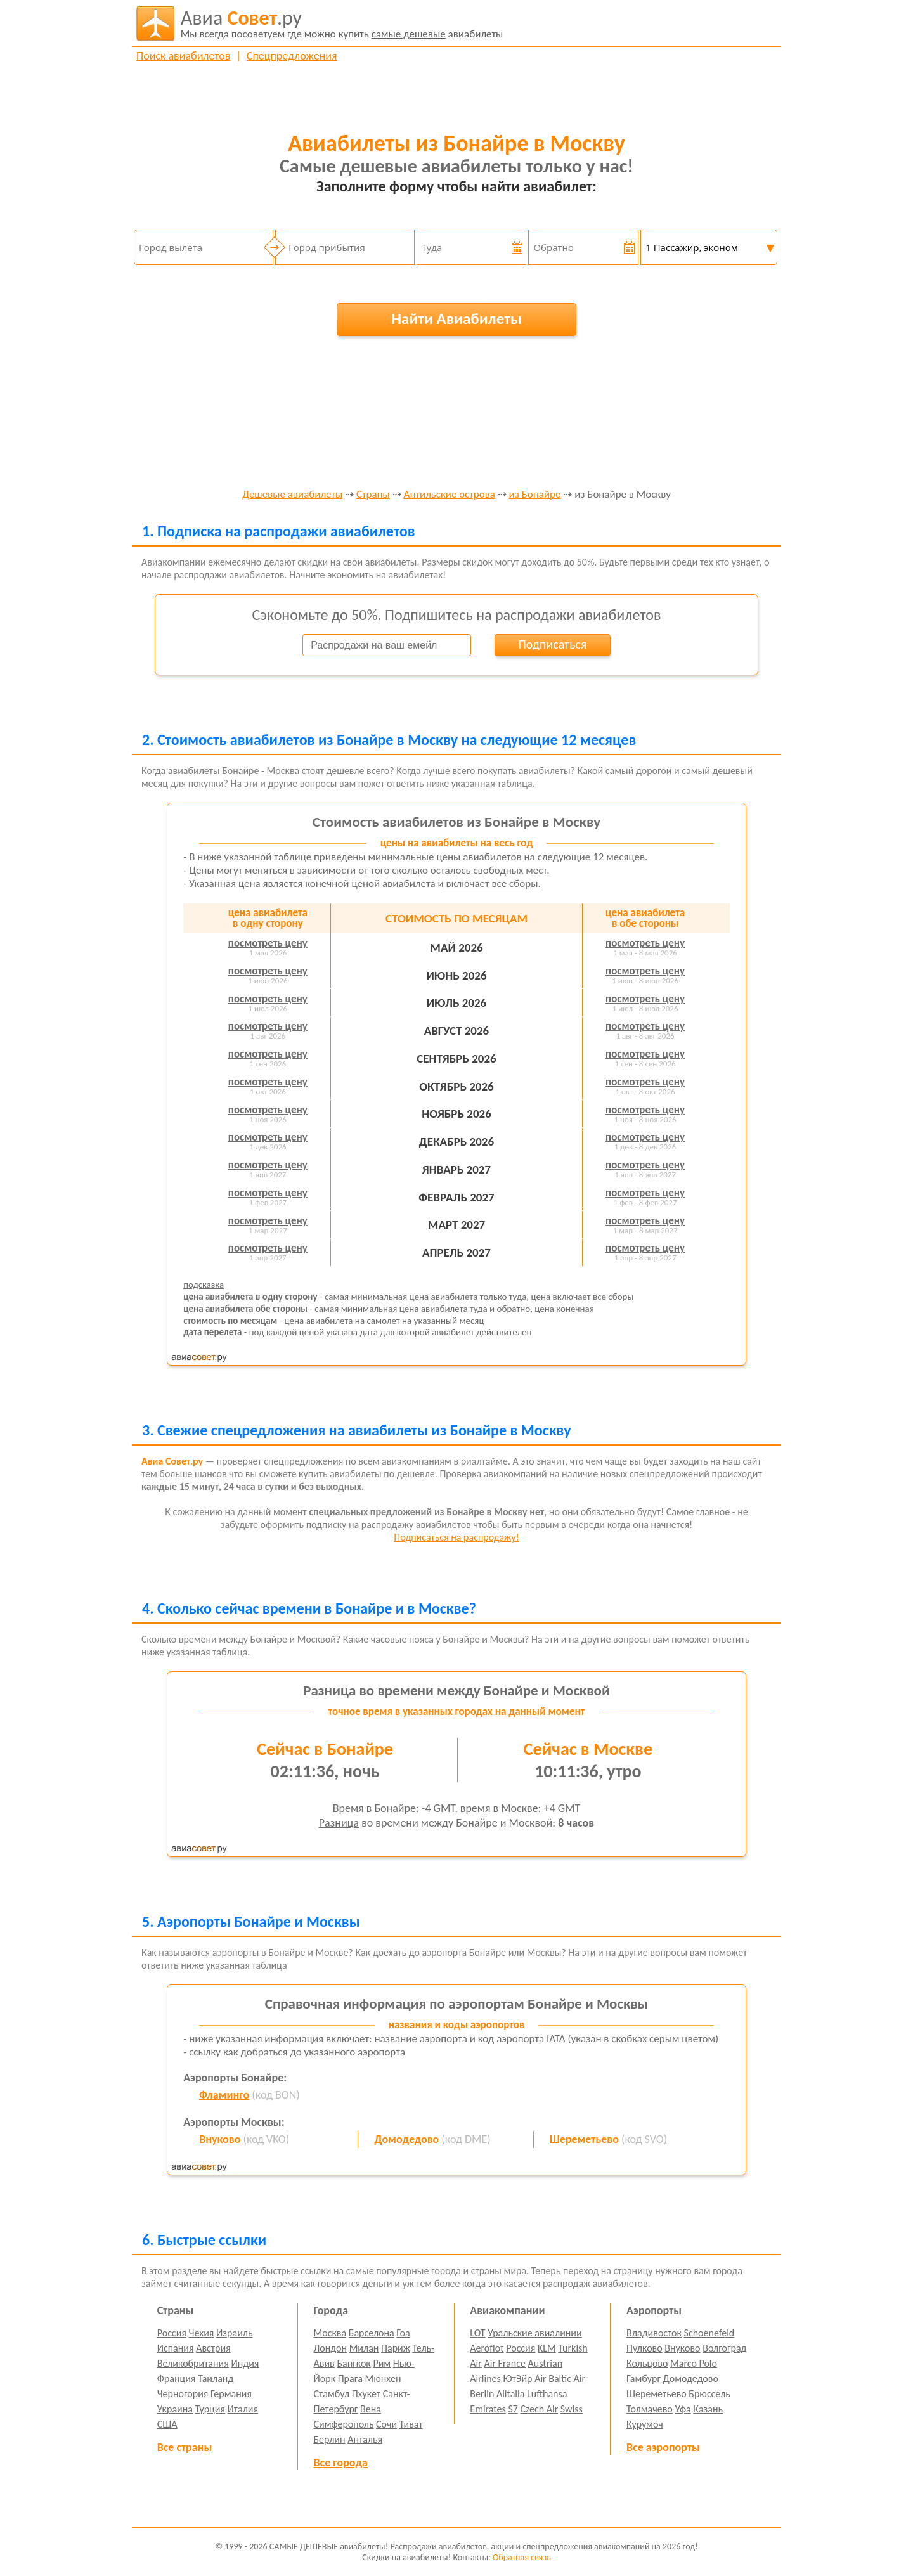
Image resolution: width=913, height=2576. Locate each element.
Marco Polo (693, 2363)
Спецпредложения (292, 56)
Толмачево (649, 2409)
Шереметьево (584, 2139)
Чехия (201, 2333)
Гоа (403, 2333)
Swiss (571, 2409)
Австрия (213, 2348)
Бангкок (353, 2363)
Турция (210, 2409)
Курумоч (644, 2424)
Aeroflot (486, 2348)
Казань (708, 2409)
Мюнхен (383, 2378)
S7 (512, 2409)
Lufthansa (547, 2394)
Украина (175, 2409)
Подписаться (552, 644)
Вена (370, 2409)
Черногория (183, 2394)
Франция (176, 2378)
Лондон (330, 2348)
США (167, 2424)
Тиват (411, 2424)
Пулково (644, 2348)
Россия (171, 2333)
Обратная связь (522, 2557)
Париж (395, 2348)
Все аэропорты (663, 2447)
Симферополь (344, 2424)
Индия (245, 2363)
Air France (505, 2363)
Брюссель (709, 2394)
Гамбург (643, 2378)
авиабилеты (342, 23)
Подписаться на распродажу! (456, 1537)
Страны (373, 494)
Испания (175, 2348)
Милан (364, 2348)
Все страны (184, 2447)
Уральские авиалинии (534, 2333)
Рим (382, 2363)
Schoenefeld (709, 2333)
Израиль (234, 2333)
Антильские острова (449, 494)
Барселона (371, 2333)
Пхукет (366, 2394)
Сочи (386, 2424)
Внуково (219, 2139)
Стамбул (332, 2394)
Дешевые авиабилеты (292, 494)
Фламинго (224, 2095)
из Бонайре (535, 494)
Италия (243, 2409)
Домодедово (406, 2139)
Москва (330, 2333)
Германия (231, 2394)
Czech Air (539, 2409)
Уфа (682, 2409)
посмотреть (268, 943)
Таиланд (215, 2378)
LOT (477, 2333)
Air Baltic (552, 2378)
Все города (341, 2462)
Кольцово (647, 2363)
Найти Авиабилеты (456, 318)
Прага (350, 2378)
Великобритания (193, 2363)
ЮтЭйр (517, 2378)
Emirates (487, 2409)
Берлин (330, 2439)
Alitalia (510, 2394)
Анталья (364, 2439)
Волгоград (724, 2348)
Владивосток (654, 2333)
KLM (547, 2348)
